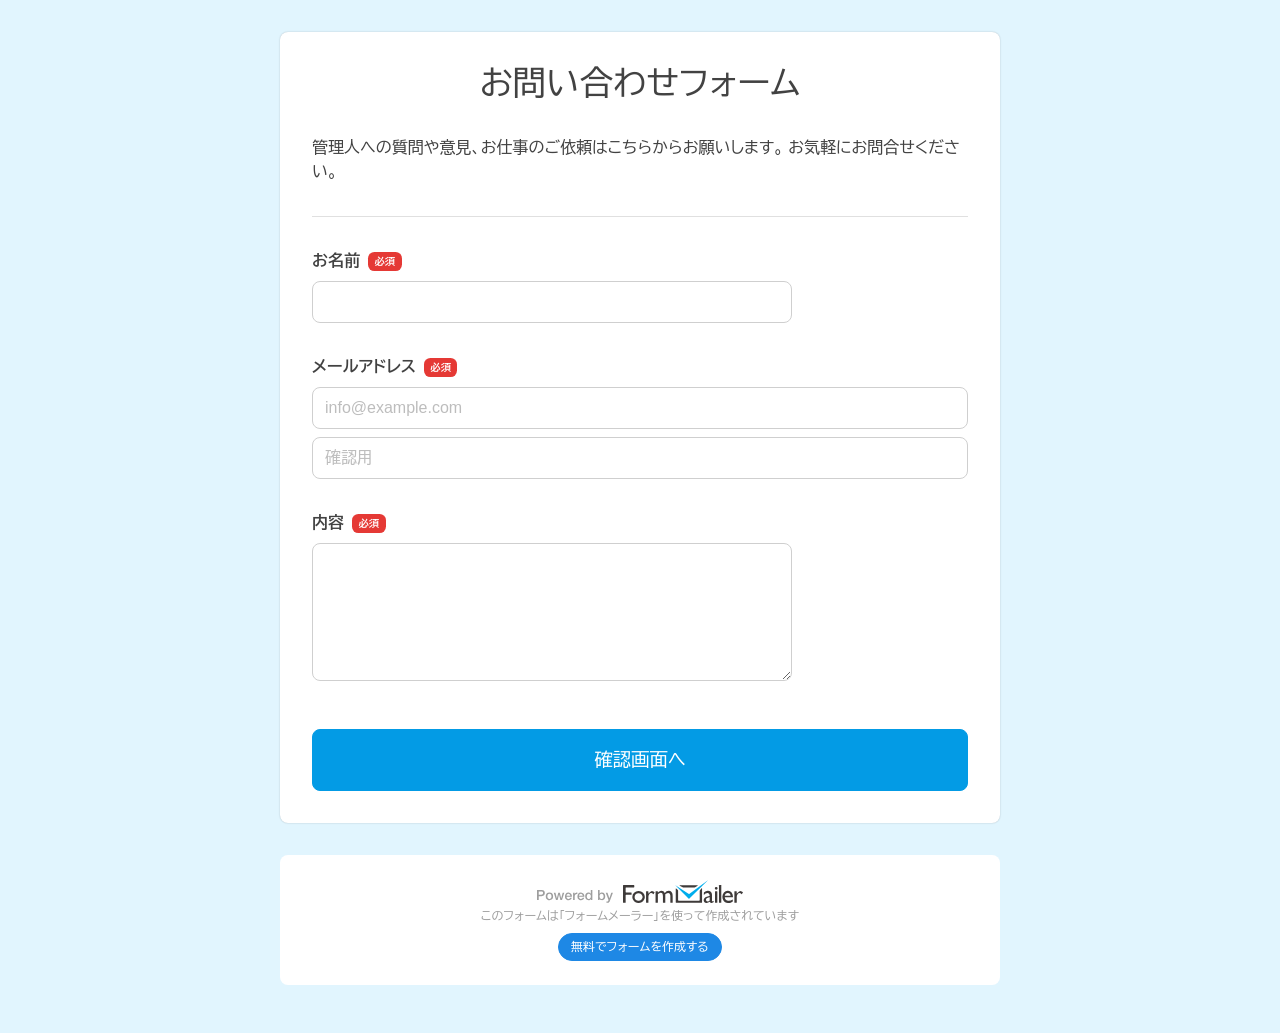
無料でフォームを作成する (640, 947)
